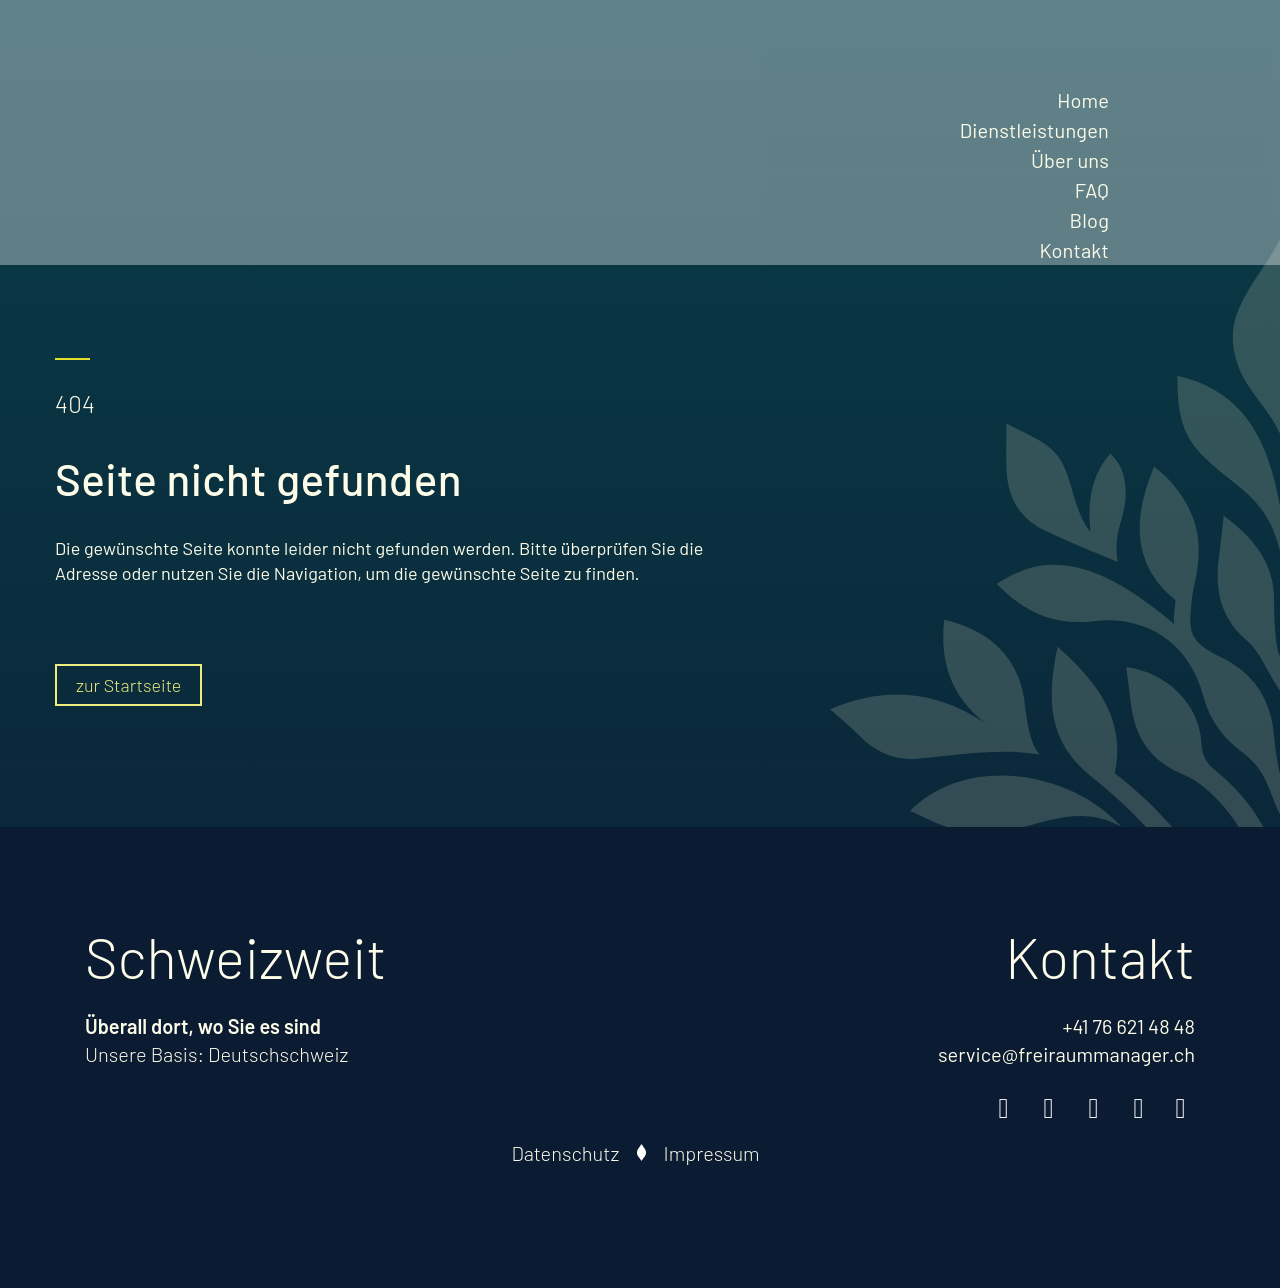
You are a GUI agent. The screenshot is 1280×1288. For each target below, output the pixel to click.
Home (1083, 100)
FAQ (1092, 190)
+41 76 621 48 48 (1128, 1026)
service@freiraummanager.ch (1066, 1054)
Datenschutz (566, 1153)
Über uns (1070, 160)
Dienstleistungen (1034, 130)
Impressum (712, 1153)
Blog (1089, 220)
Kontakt (1074, 250)
